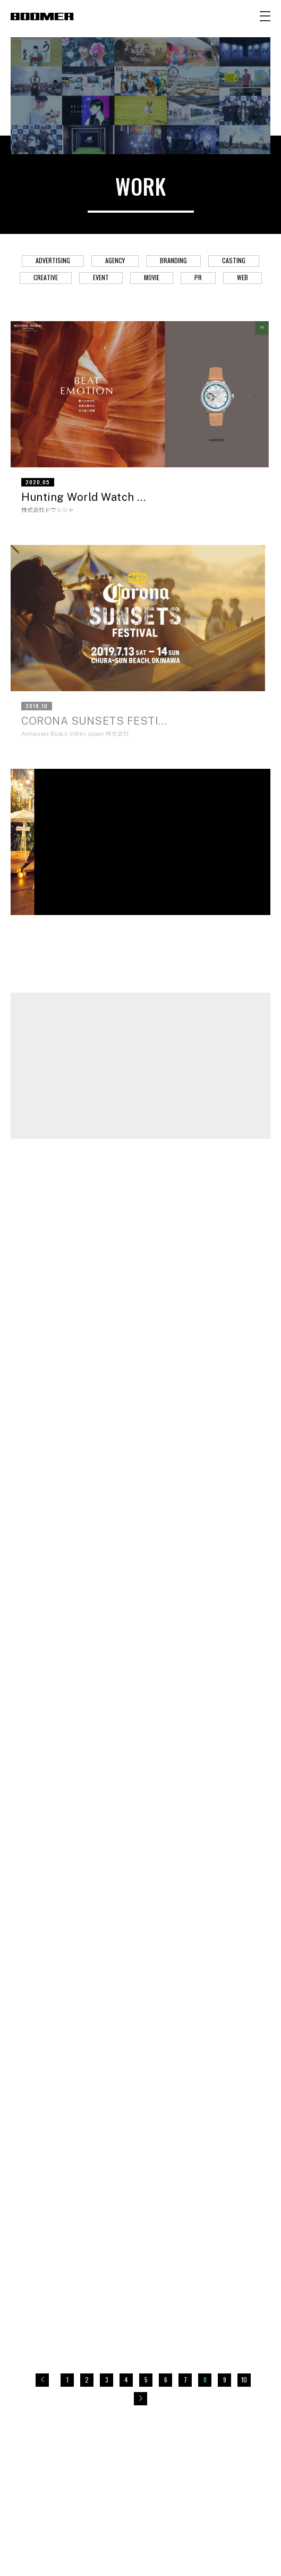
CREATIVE (45, 277)
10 (244, 2379)
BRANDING (173, 260)
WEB (242, 277)
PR (198, 277)
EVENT (101, 277)
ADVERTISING (53, 260)
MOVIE (151, 277)
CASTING (233, 260)
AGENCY (115, 260)
